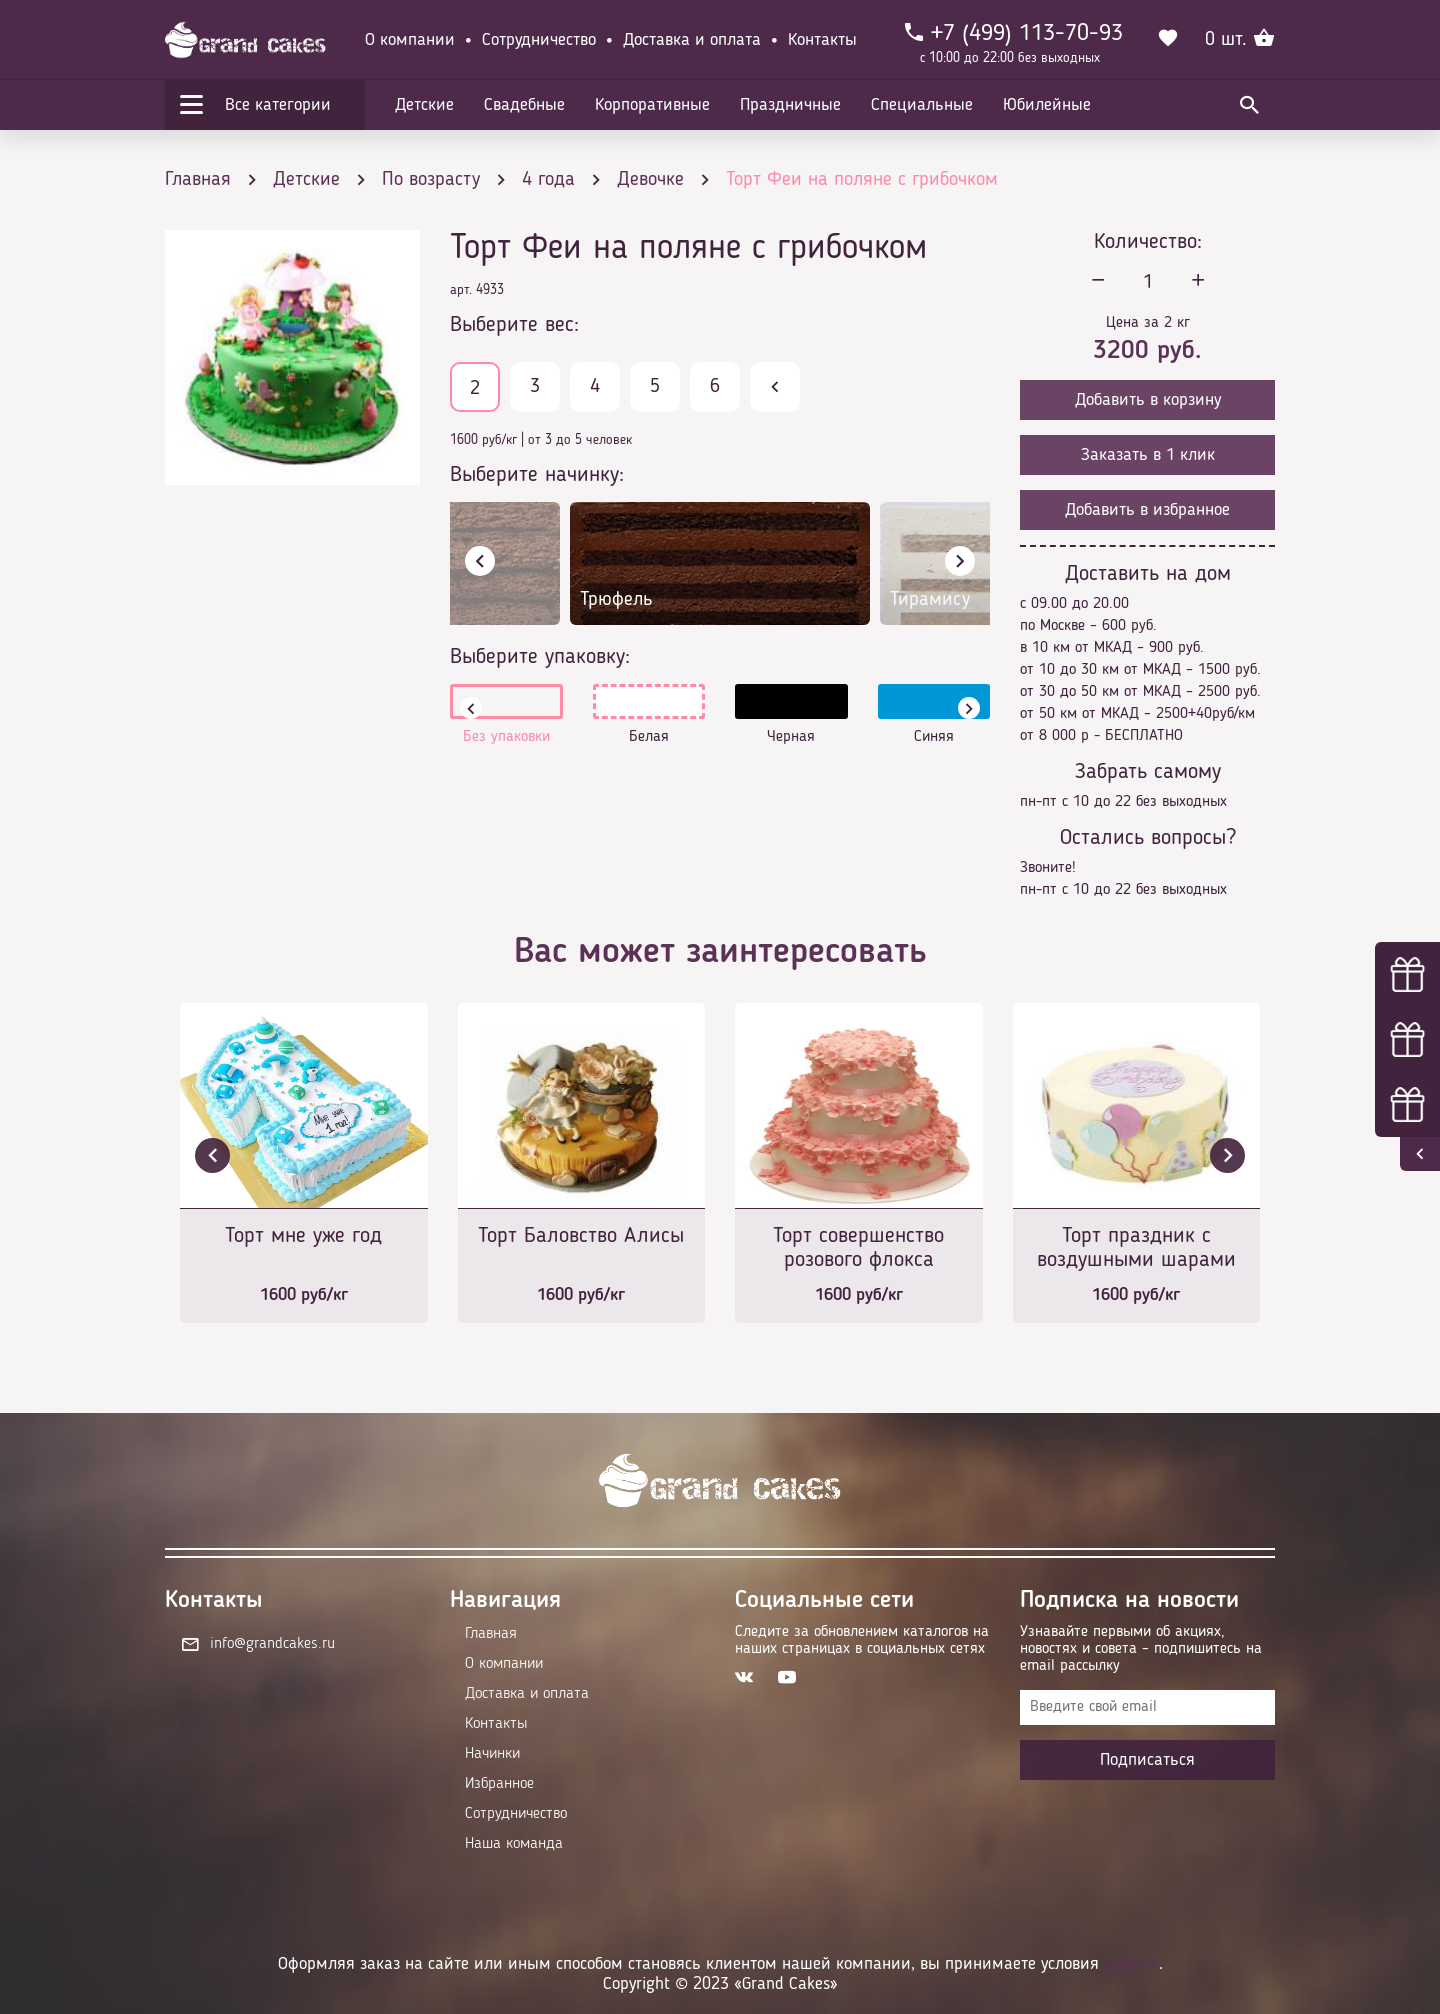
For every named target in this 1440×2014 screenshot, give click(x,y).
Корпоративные (652, 105)
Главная (491, 1634)
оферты (1131, 1964)
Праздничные (790, 105)
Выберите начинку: (537, 475)
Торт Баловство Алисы (581, 1236)
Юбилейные (1047, 105)
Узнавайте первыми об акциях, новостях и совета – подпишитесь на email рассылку (1141, 1649)
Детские (424, 105)
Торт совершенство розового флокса (858, 1248)
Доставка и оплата (692, 40)
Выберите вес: (514, 325)
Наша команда (514, 1844)
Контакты (822, 40)
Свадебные (524, 105)
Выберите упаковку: (540, 657)
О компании (410, 40)
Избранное (499, 1784)
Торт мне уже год (303, 1236)
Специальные (922, 105)
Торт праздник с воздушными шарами (1136, 1248)
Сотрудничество (539, 40)
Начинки (492, 1754)
